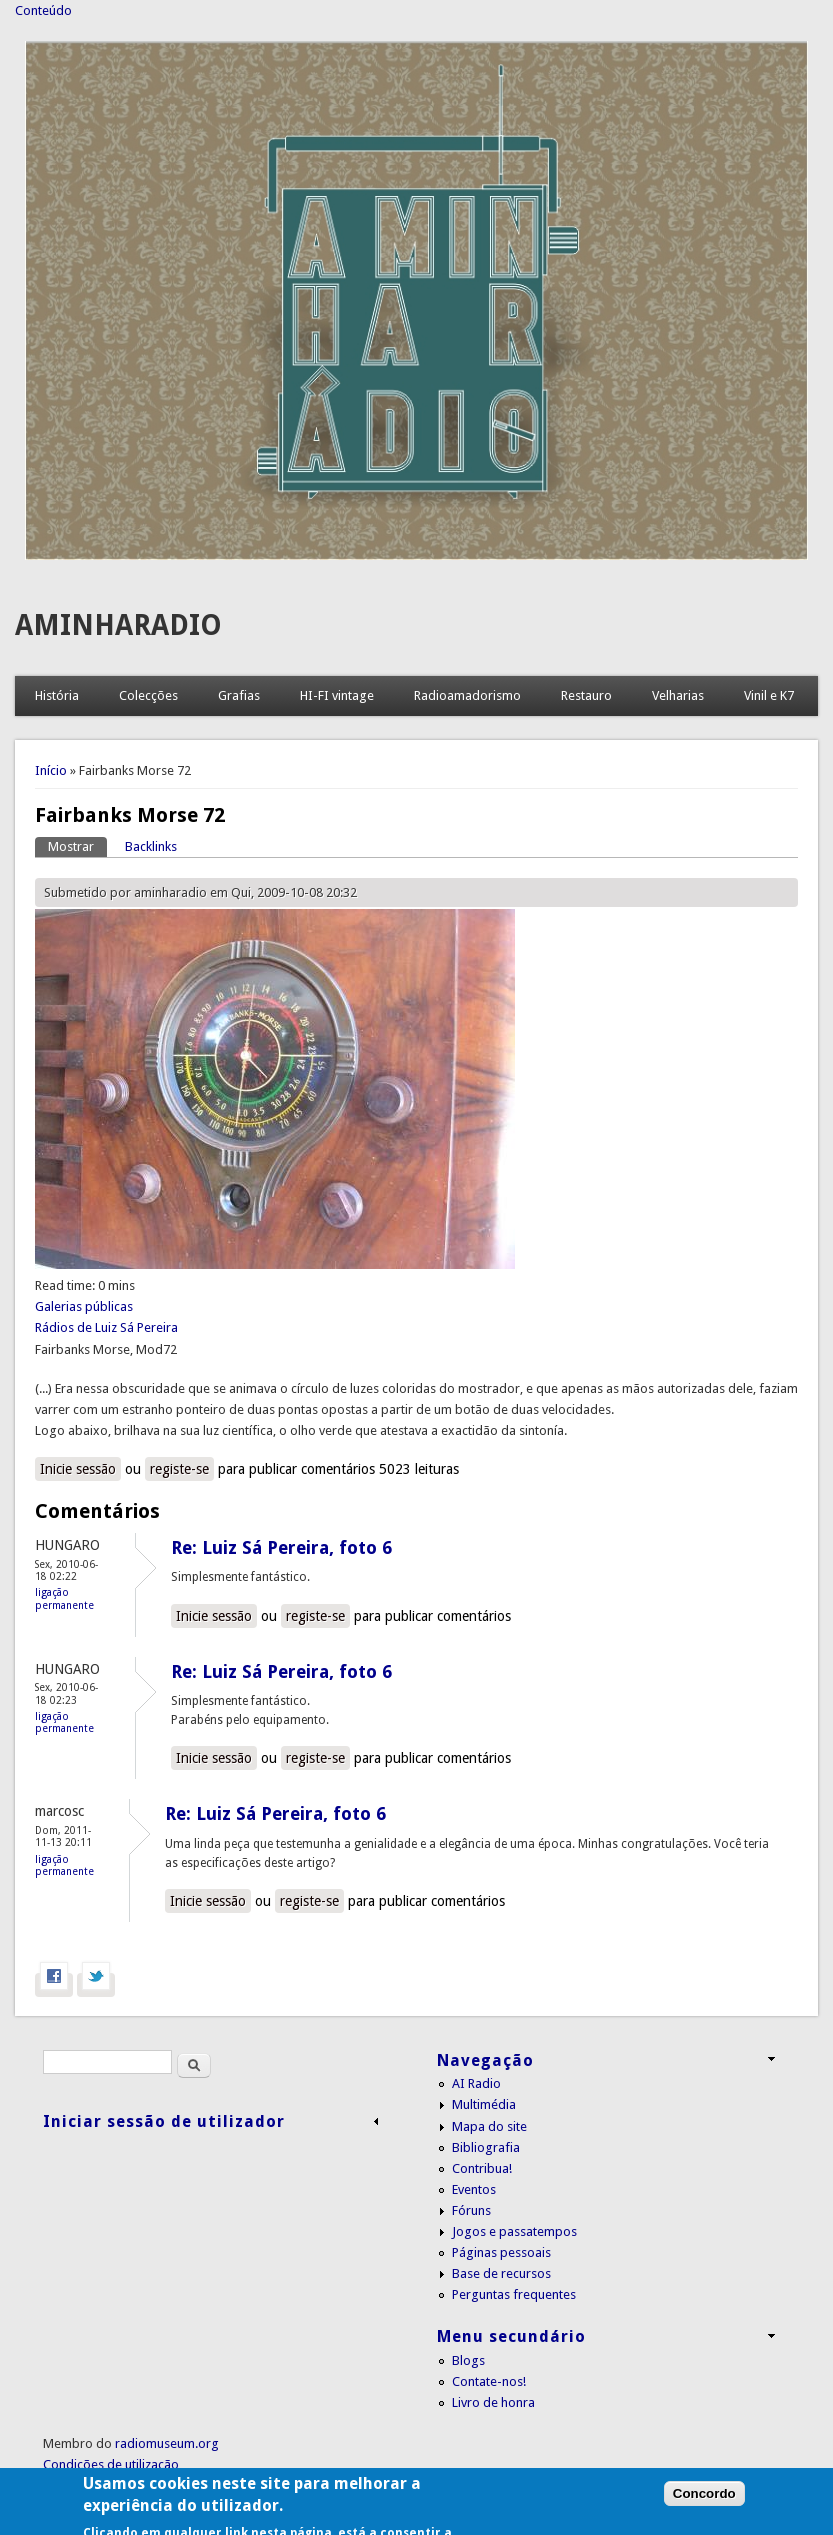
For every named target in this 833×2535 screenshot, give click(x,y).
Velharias (678, 695)
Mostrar (77, 845)
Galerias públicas (84, 1306)
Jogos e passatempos (514, 2231)
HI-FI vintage (337, 695)
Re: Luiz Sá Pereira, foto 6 (281, 1547)
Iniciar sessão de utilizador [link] (164, 2121)
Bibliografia (486, 2147)
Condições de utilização (111, 2464)
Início (51, 770)
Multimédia (484, 2104)
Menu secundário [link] (511, 2336)
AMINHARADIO (118, 625)
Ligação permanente (64, 1598)
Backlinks (151, 846)
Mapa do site (489, 2126)
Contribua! (482, 2168)
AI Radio (476, 2083)
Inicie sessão (78, 1469)
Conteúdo (43, 10)
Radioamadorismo (467, 695)
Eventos (474, 2189)
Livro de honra (493, 2402)
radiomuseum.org (167, 2443)
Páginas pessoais (501, 2252)
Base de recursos (501, 2273)
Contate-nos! (489, 2381)
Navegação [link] (485, 2060)
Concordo (704, 2513)
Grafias (239, 695)
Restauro (586, 695)
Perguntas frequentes (514, 2294)
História (57, 695)
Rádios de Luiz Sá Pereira (106, 1327)
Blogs (468, 2360)
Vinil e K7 (769, 695)
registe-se (179, 1469)
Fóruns (471, 2210)
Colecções (148, 695)
